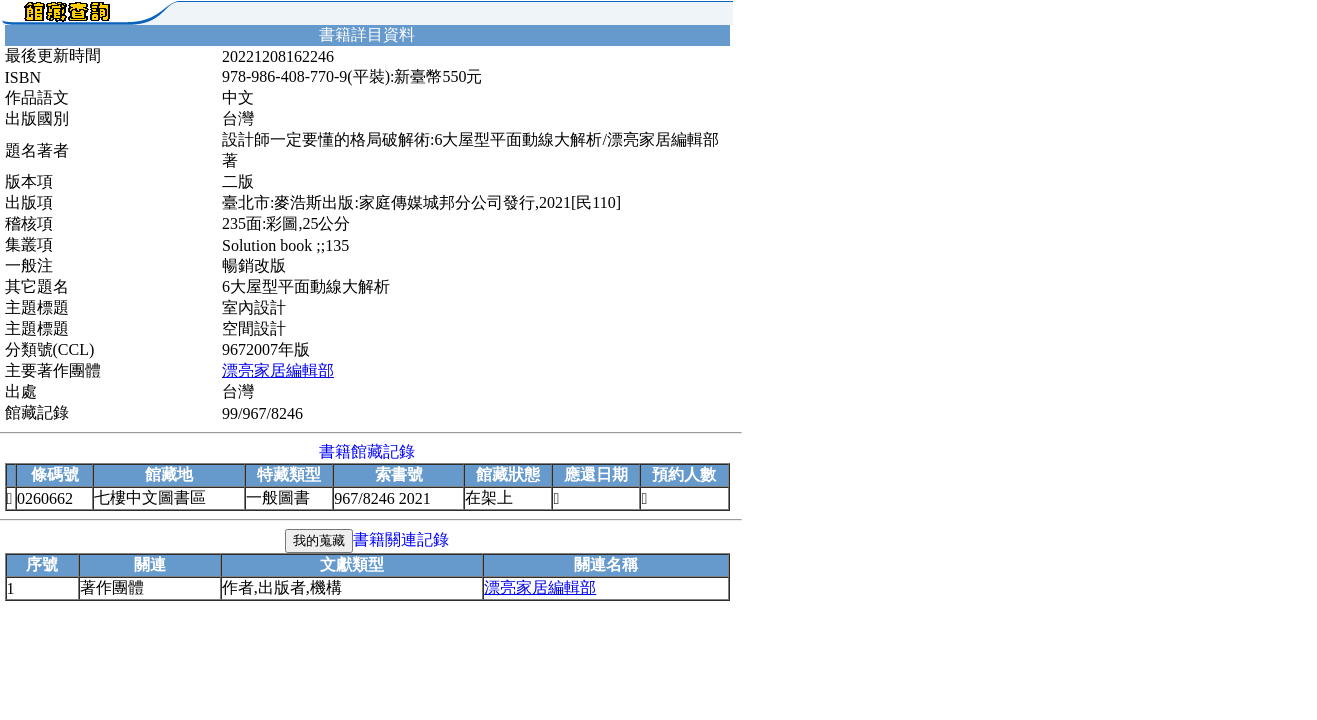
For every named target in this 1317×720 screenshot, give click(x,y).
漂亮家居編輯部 (278, 370)
